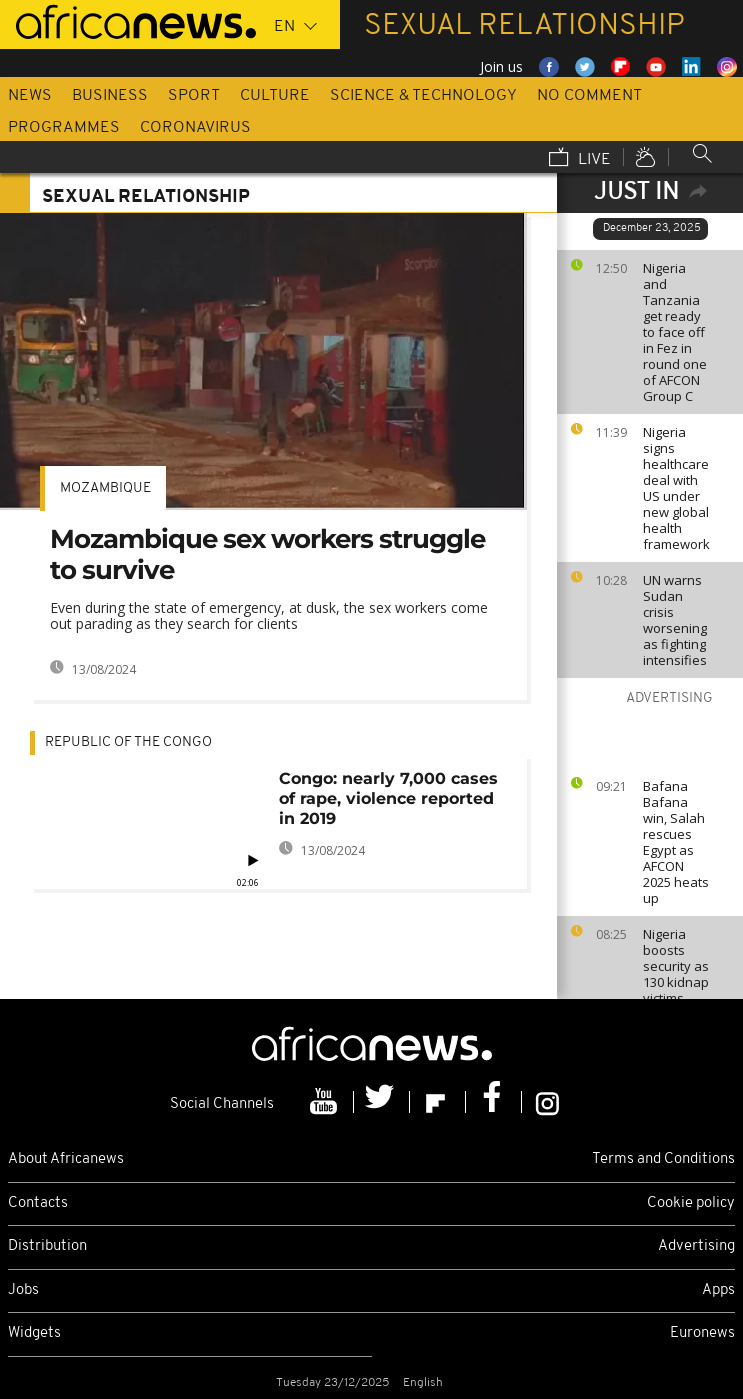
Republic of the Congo (128, 742)
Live (580, 159)
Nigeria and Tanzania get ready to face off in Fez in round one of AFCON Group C (675, 332)
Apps (718, 1290)
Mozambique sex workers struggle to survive (267, 554)
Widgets (34, 1333)
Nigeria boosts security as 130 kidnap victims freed (676, 974)
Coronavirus (195, 128)
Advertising (696, 1246)
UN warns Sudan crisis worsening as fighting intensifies (675, 620)
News (30, 96)
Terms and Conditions (663, 1159)
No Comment (589, 96)
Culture (275, 96)
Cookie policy (691, 1203)
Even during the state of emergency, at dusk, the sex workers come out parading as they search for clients (269, 615)
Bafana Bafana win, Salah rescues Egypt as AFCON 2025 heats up (676, 842)
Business (110, 96)
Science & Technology (423, 96)
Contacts (38, 1203)
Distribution (47, 1246)
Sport (194, 96)
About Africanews (66, 1159)
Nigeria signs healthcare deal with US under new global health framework (676, 488)
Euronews (702, 1333)
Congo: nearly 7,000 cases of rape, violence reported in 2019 (388, 798)
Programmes (64, 128)
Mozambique (105, 488)
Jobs (23, 1290)
